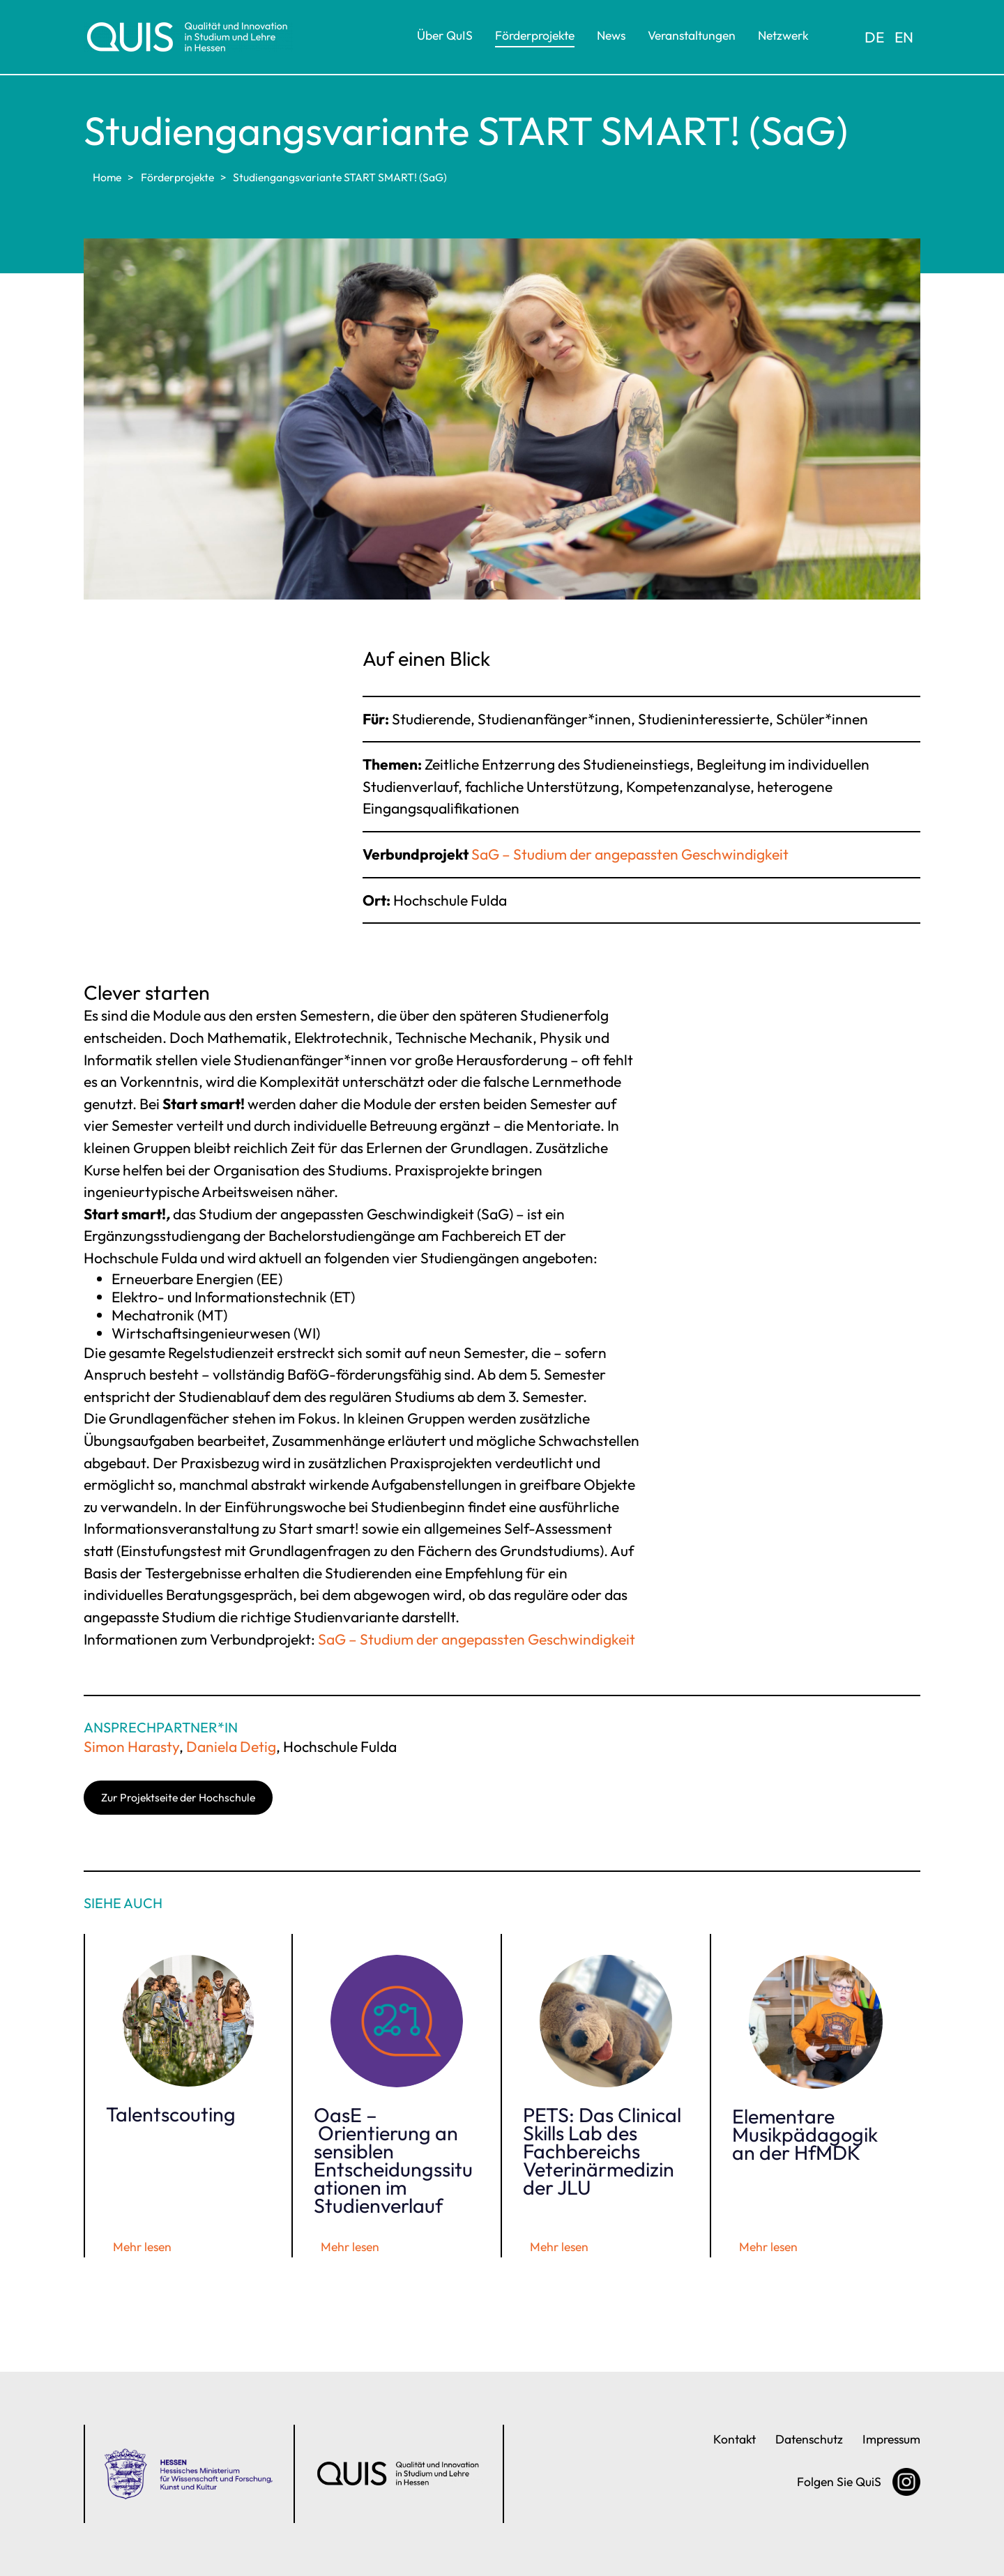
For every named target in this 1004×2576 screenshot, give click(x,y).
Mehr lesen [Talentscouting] (142, 2247)
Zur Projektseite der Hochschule (178, 1797)
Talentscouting (171, 2113)
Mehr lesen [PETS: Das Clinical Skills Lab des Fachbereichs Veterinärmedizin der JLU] (559, 2247)
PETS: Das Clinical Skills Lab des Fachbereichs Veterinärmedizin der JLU (602, 2151)
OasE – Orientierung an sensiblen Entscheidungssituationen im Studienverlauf (393, 2160)
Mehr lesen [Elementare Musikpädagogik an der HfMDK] (768, 2247)
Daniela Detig (231, 1746)
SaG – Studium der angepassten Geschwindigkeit (630, 854)
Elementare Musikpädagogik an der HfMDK (805, 2134)
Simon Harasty (131, 1746)
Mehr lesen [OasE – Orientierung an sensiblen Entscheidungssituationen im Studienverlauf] (350, 2247)
